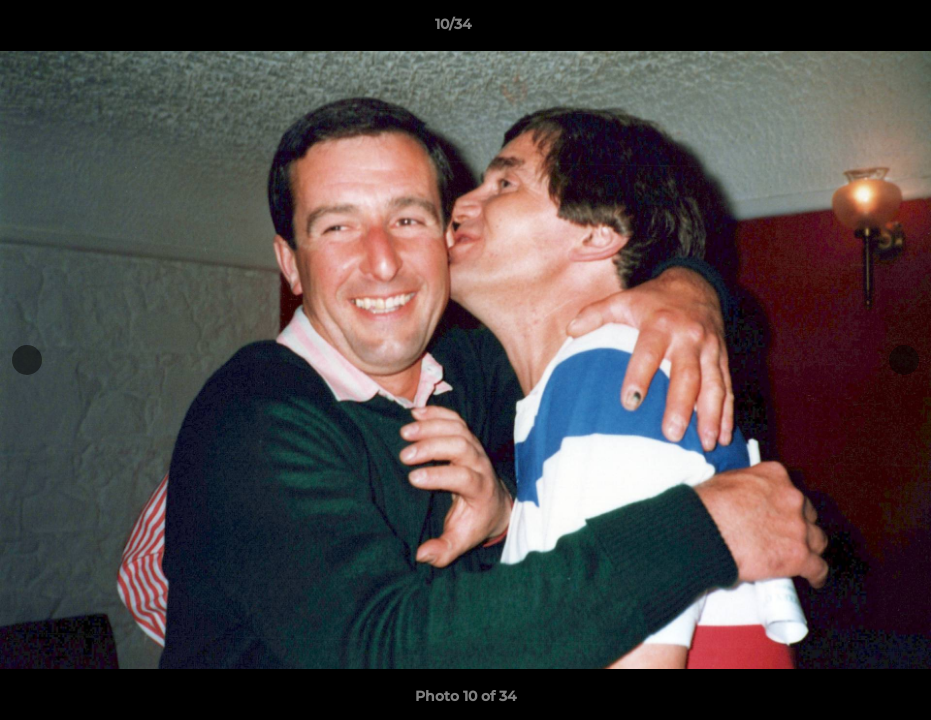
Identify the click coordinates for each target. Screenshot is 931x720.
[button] (847, 29)
